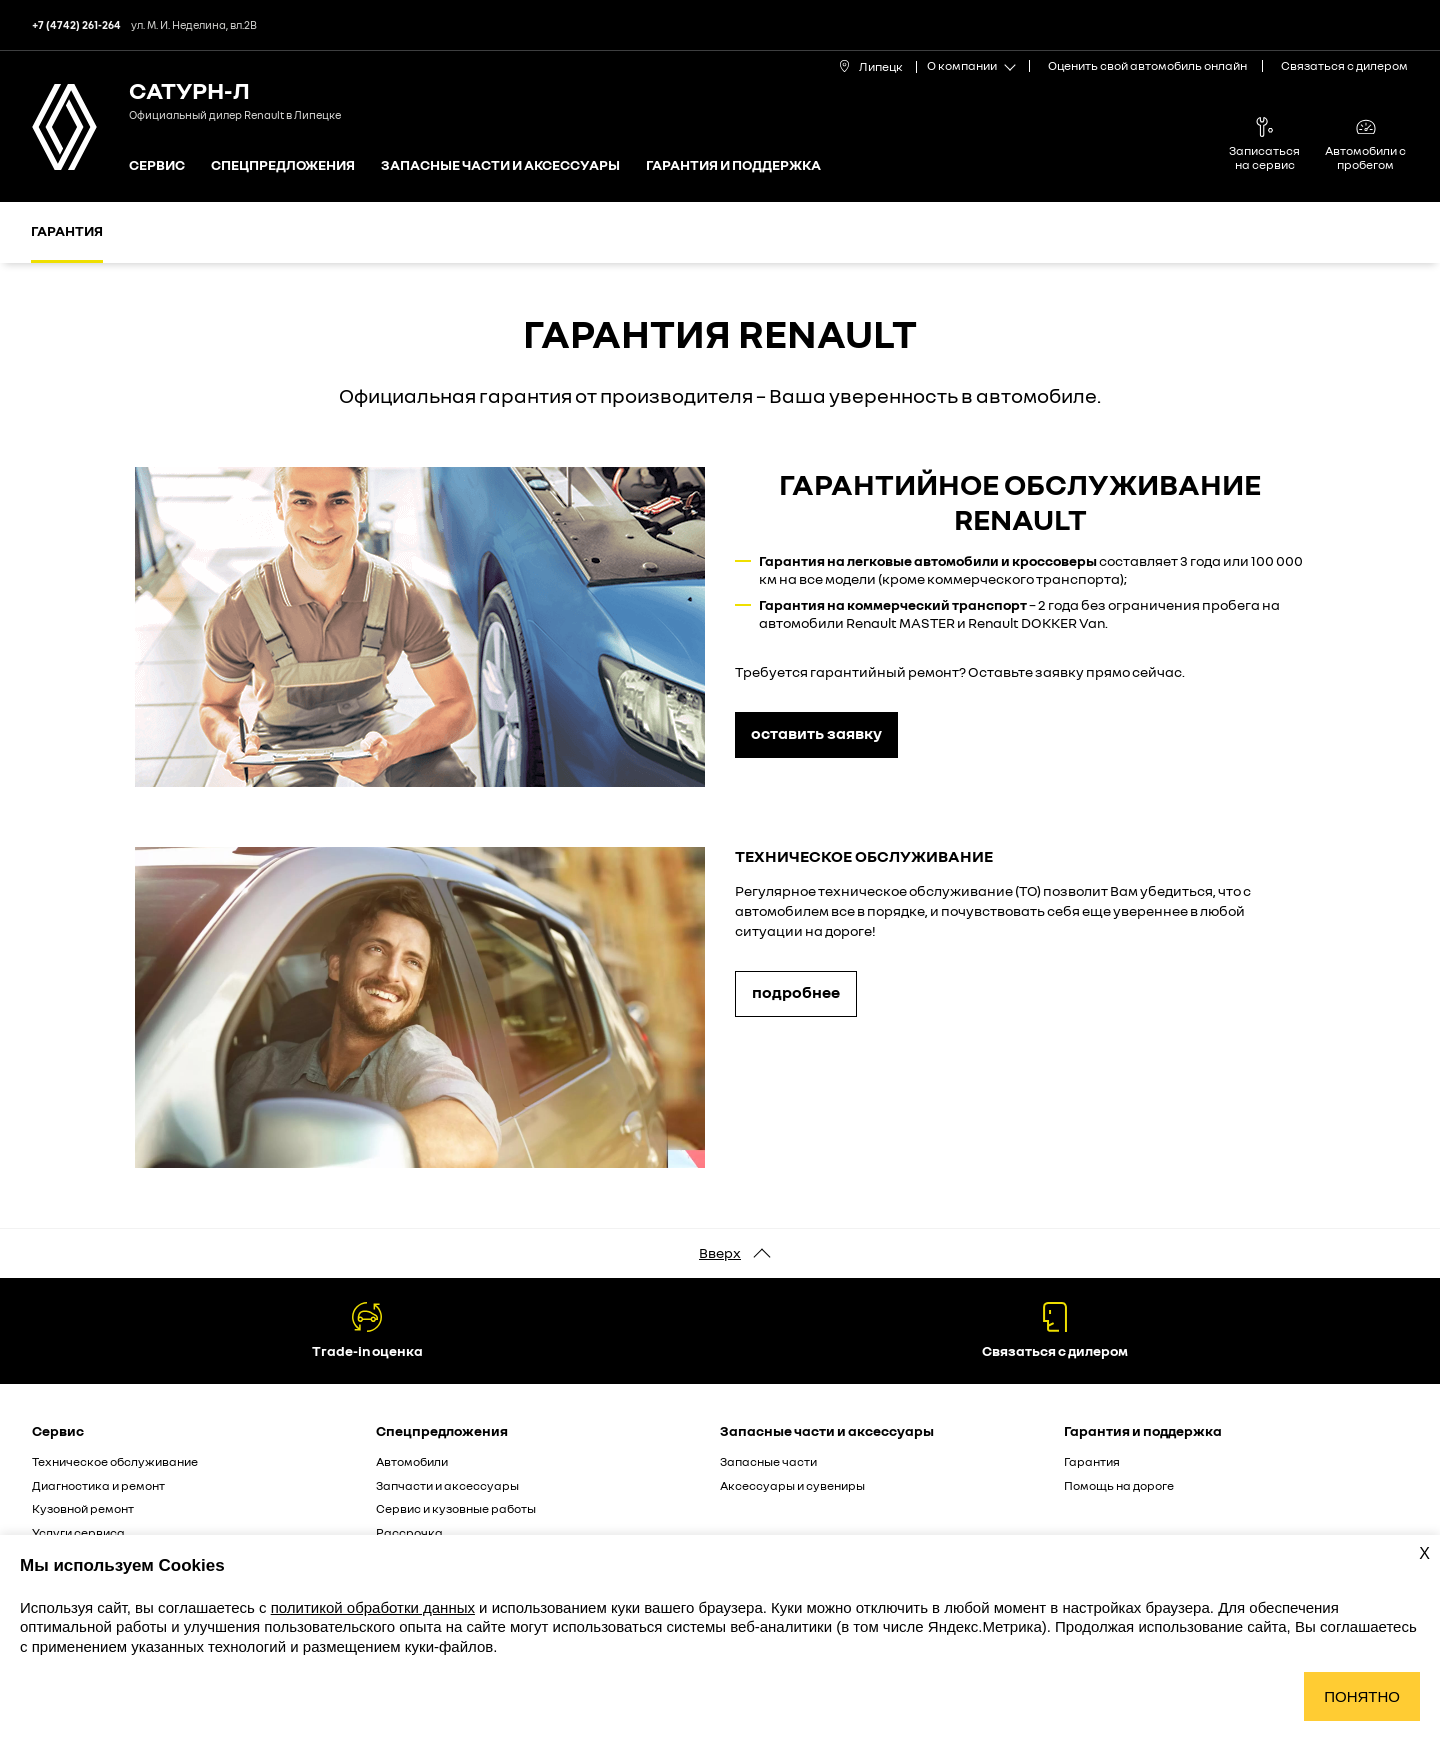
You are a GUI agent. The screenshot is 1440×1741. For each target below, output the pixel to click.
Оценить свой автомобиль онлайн (1147, 65)
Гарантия (67, 230)
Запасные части (768, 1461)
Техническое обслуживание (115, 1461)
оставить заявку (816, 733)
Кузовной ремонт (83, 1508)
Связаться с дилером (1344, 65)
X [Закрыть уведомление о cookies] (1424, 1553)
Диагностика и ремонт (98, 1485)
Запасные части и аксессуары (500, 165)
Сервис (157, 165)
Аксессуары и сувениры (792, 1485)
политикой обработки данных (373, 1607)
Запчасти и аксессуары (447, 1485)
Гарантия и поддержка (733, 165)
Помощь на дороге (1119, 1485)
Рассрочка (409, 1532)
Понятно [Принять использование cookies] (1362, 1696)
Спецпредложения (283, 165)
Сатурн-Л (189, 89)
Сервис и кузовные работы (456, 1508)
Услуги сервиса (78, 1532)
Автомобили (412, 1461)
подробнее (796, 992)
